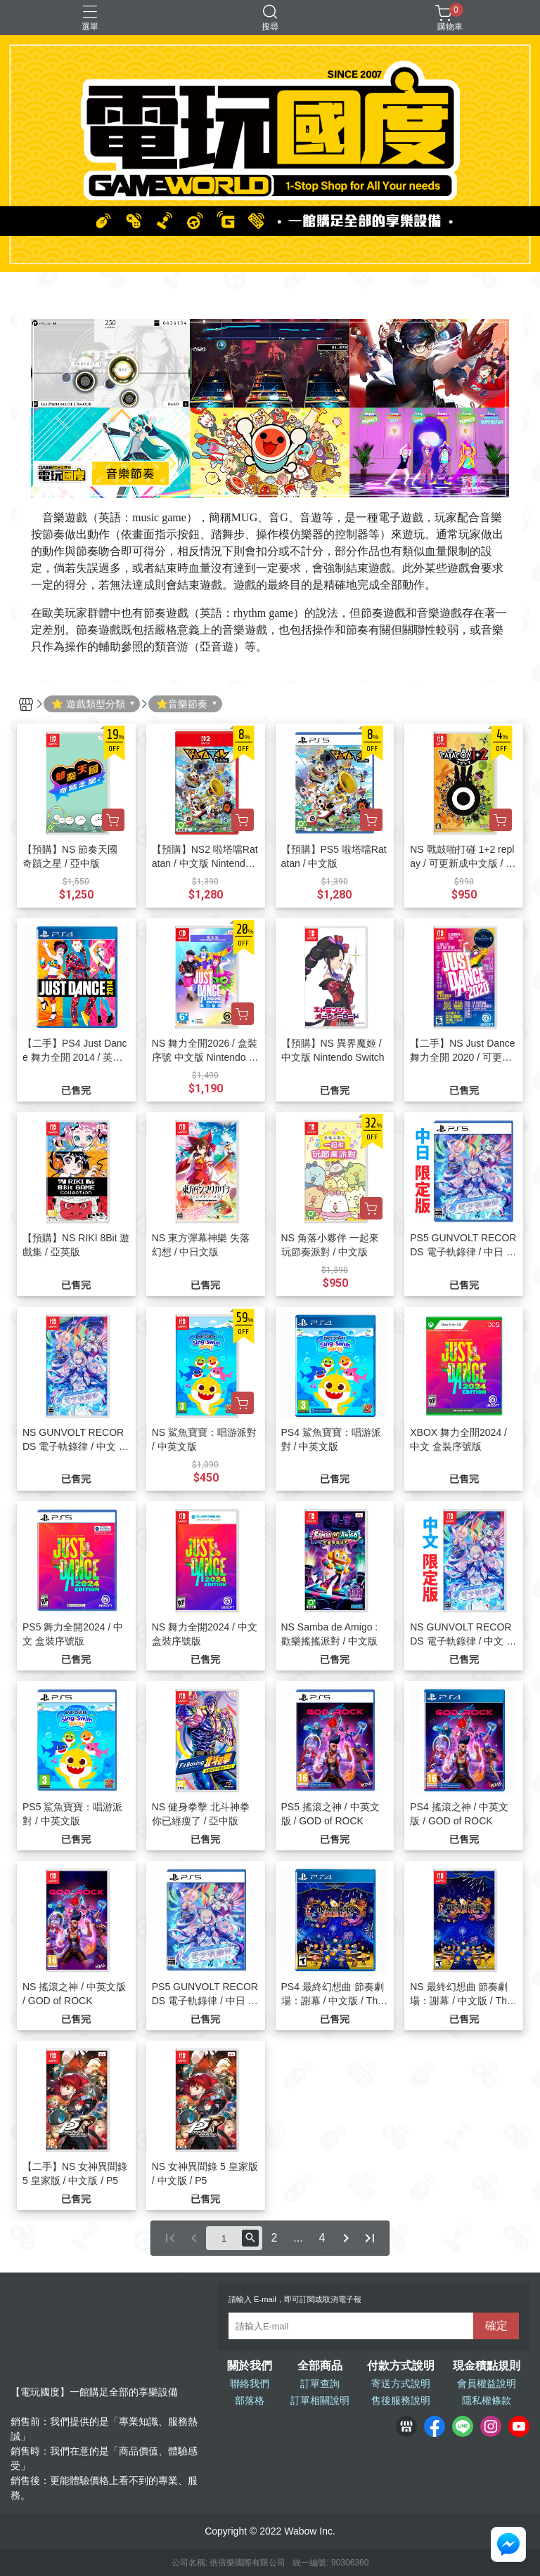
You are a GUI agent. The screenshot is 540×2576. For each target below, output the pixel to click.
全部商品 (319, 2366)
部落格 (249, 2400)
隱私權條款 (486, 2400)
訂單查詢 (320, 2383)
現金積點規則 (486, 2366)
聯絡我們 (249, 2383)
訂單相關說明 (319, 2400)
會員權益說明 (486, 2383)
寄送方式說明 (400, 2383)
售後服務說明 (400, 2400)
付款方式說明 (401, 2366)
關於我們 (249, 2366)
